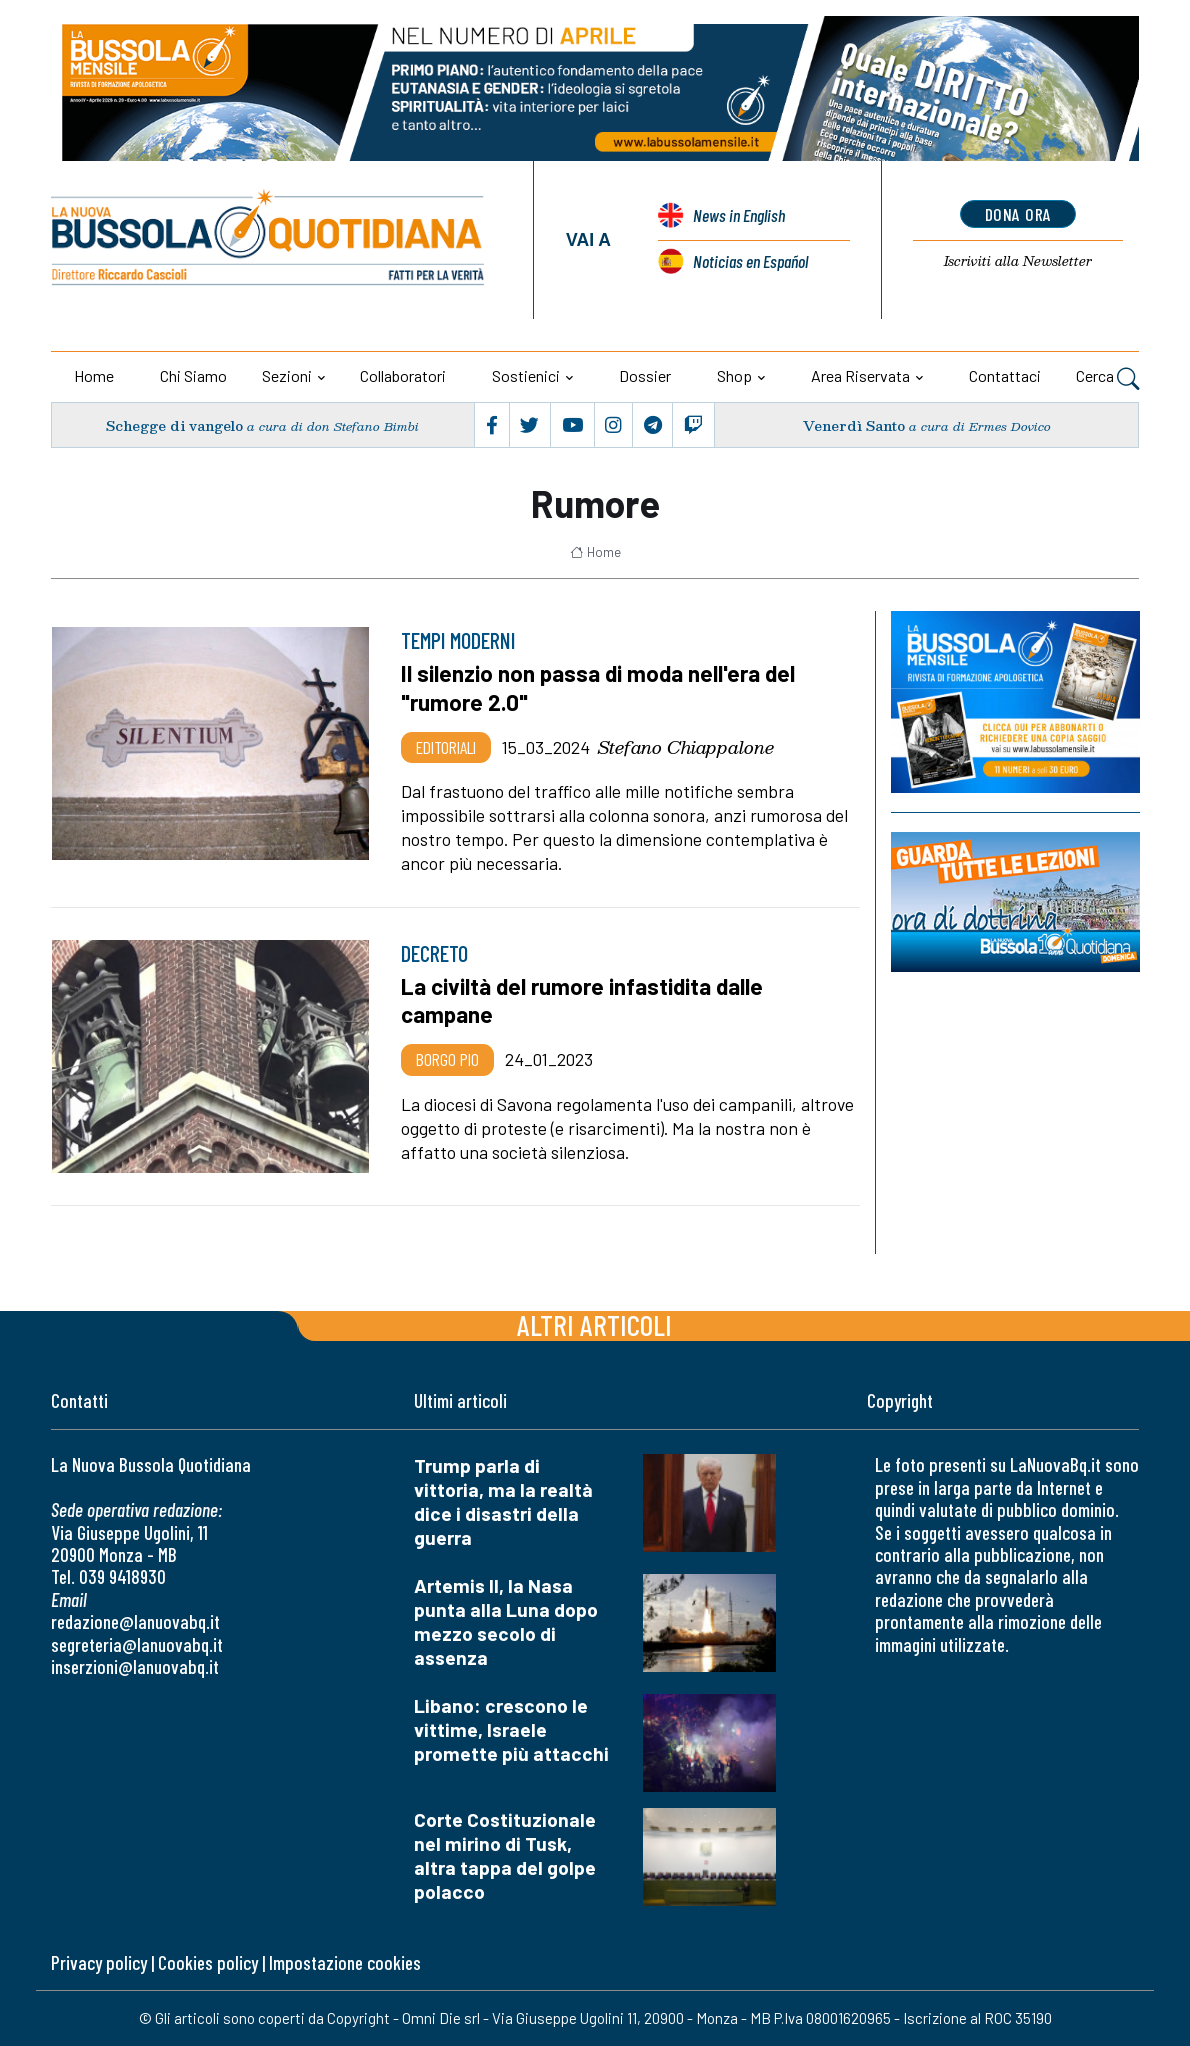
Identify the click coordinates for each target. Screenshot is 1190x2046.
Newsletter (1018, 261)
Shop (734, 375)
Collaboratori (403, 375)
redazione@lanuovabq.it (135, 1621)
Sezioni (287, 375)
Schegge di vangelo (175, 425)
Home (94, 375)
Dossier (645, 375)
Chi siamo (193, 375)
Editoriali (446, 747)
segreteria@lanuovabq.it (137, 1644)
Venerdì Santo (854, 425)
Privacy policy (99, 1962)
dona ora (1018, 214)
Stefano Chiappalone (686, 747)
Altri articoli (594, 1324)
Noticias (750, 261)
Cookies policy (208, 1962)
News (739, 215)
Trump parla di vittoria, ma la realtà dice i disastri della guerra (503, 1501)
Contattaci (1005, 375)
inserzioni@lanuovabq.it (135, 1666)
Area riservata (860, 375)
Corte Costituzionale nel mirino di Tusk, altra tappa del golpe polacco (505, 1855)
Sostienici (526, 375)
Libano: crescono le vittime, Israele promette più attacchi (511, 1729)
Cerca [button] (1107, 378)
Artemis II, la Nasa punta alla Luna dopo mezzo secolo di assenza (506, 1621)
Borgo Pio (447, 1059)
